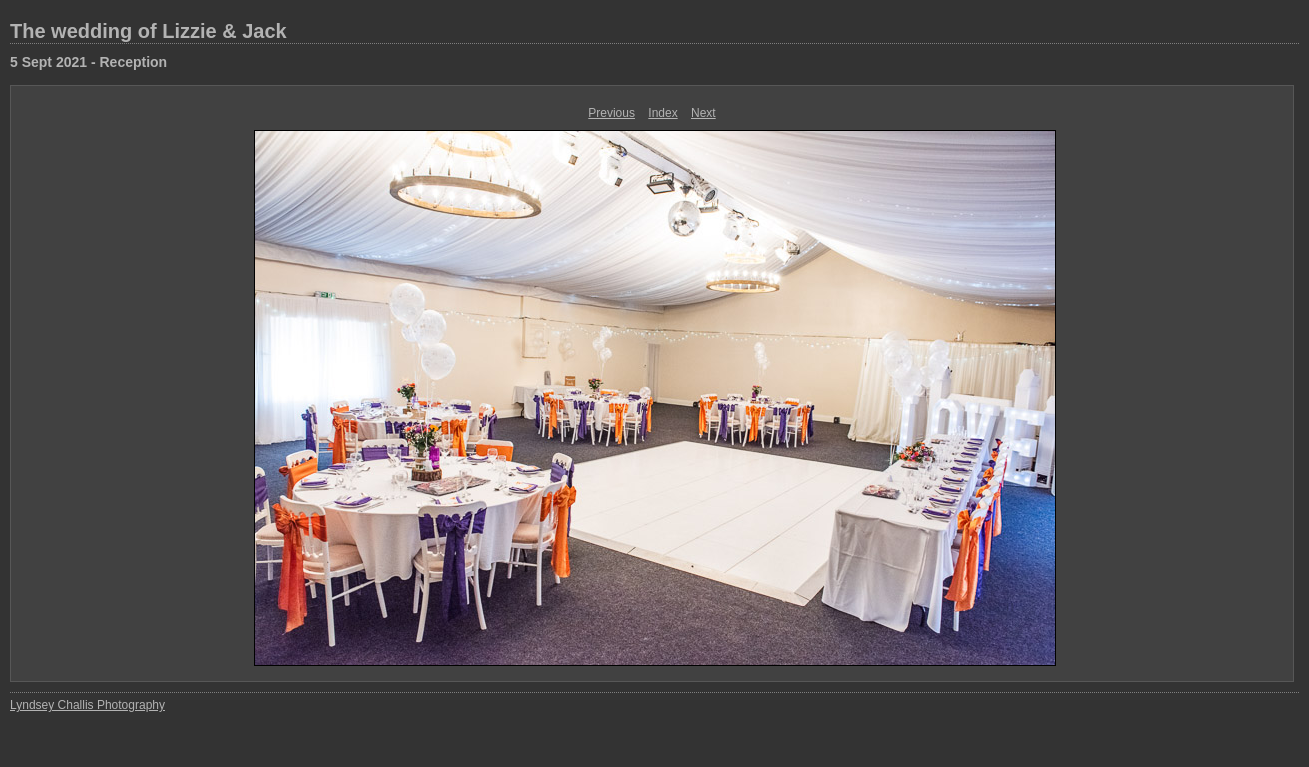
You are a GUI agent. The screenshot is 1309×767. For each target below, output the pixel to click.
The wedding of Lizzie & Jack (148, 31)
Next (703, 113)
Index (662, 113)
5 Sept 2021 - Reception (88, 62)
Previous (611, 113)
